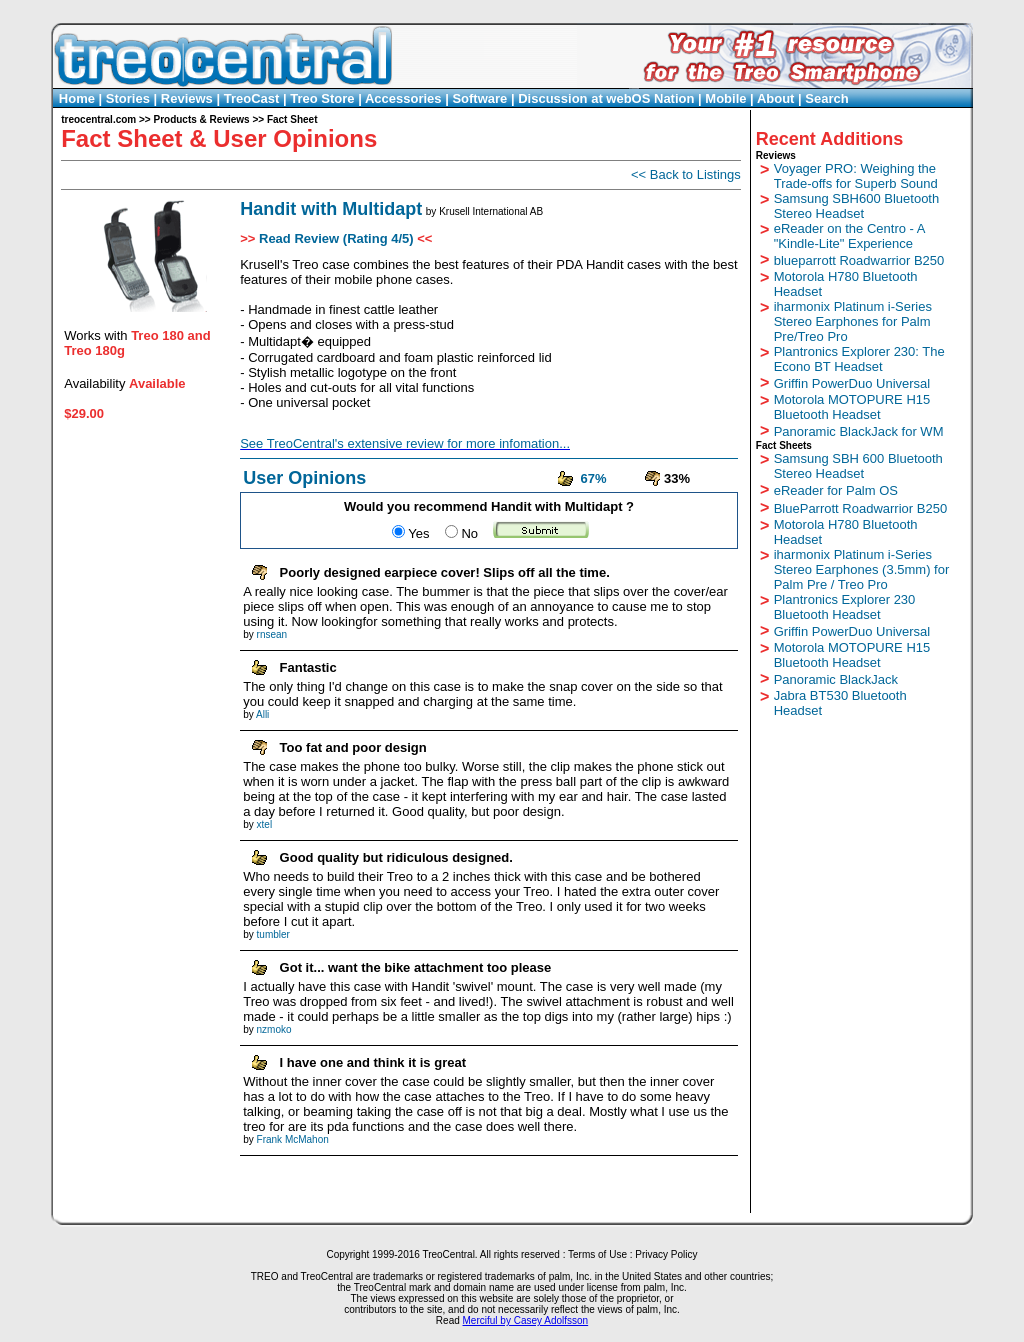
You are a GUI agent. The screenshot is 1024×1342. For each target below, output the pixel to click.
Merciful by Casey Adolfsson (526, 1320)
